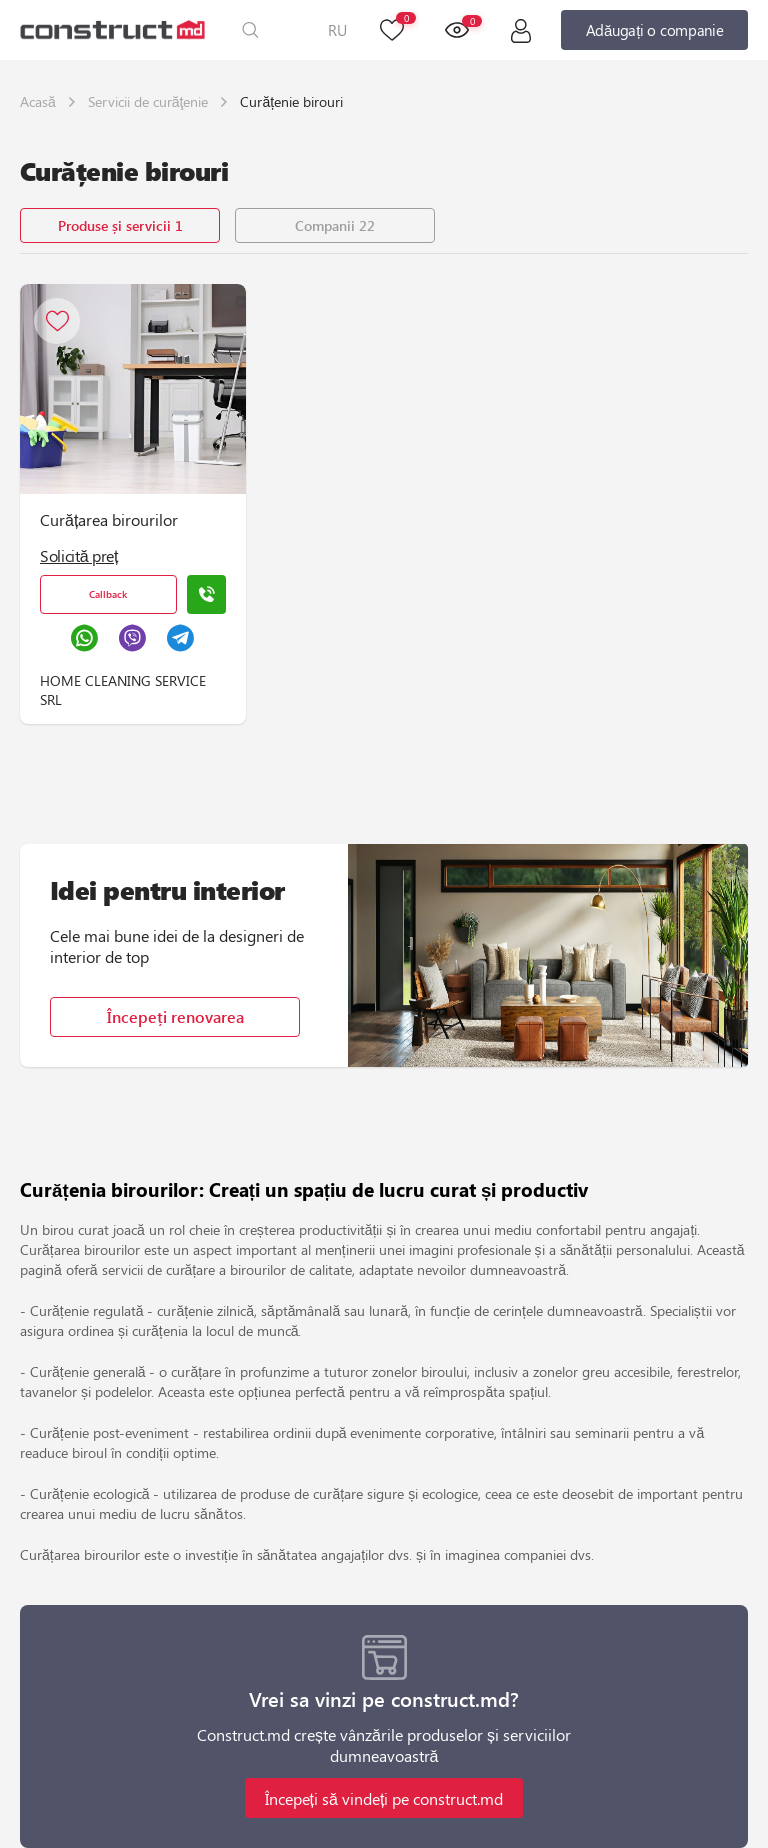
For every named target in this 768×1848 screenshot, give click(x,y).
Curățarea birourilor (109, 519)
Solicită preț (79, 555)
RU (337, 30)
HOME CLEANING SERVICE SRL (123, 690)
